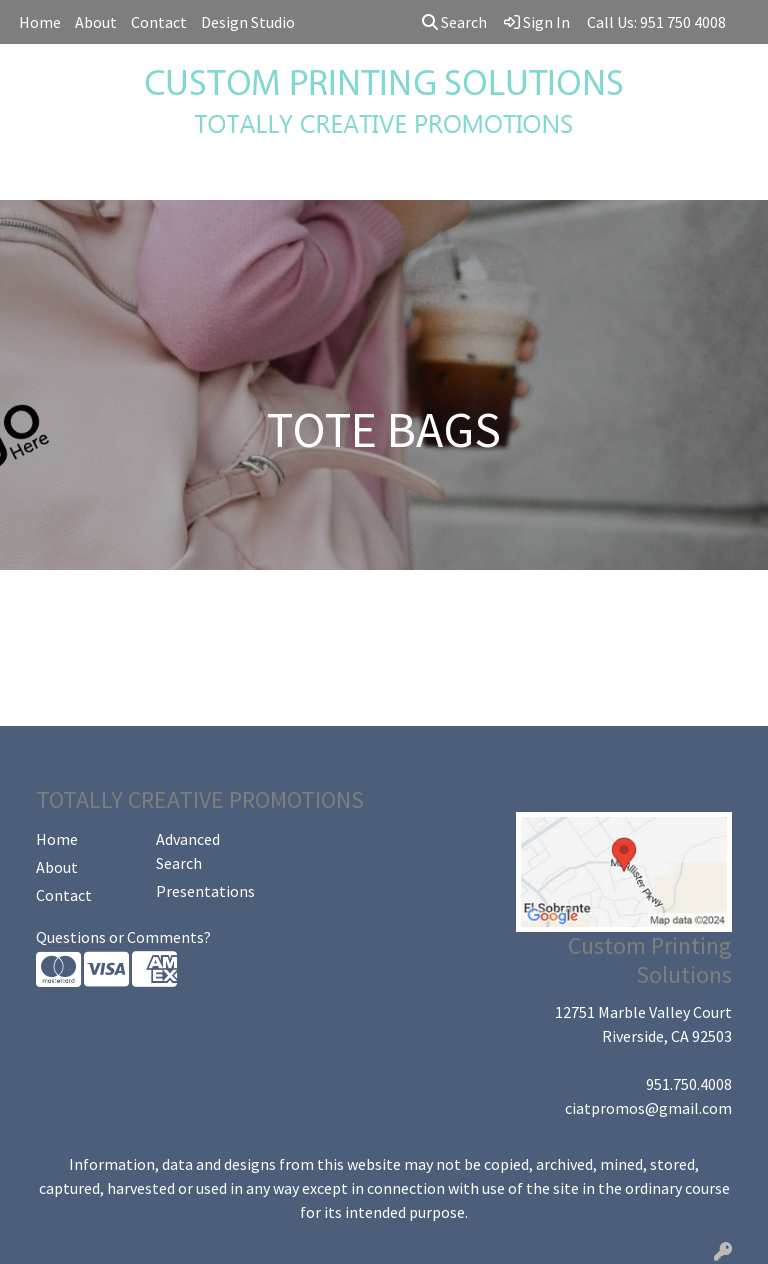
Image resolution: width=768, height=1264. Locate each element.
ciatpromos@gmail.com (648, 1108)
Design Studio (248, 22)
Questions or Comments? (123, 937)
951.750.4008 (689, 1084)
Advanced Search (188, 851)
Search (454, 22)
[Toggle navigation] (31, 178)
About (96, 22)
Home (40, 22)
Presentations (204, 891)
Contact (159, 22)
